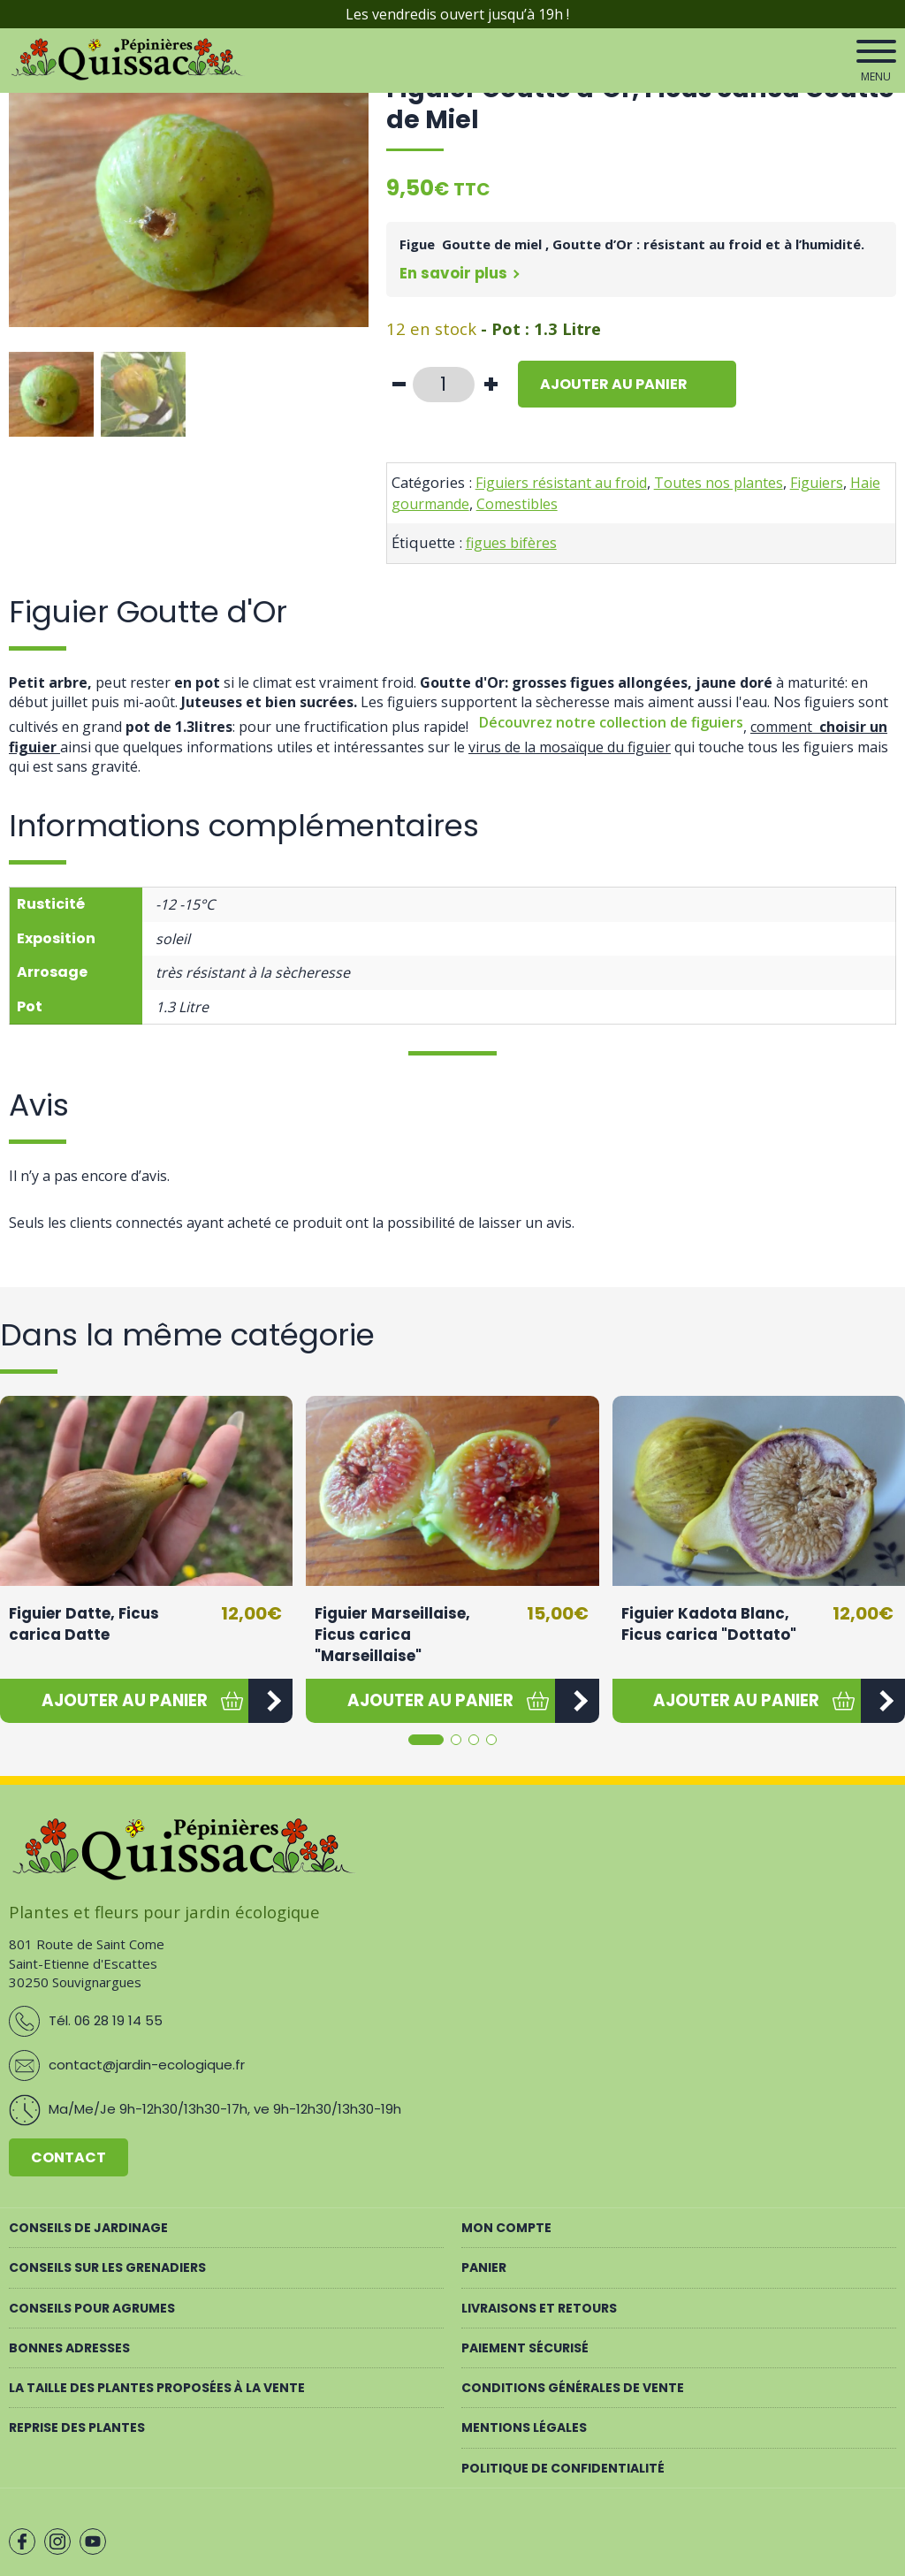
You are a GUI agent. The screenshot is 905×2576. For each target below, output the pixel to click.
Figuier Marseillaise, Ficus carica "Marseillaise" (392, 1634)
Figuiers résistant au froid (561, 482)
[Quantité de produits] (444, 384)
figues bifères (511, 543)
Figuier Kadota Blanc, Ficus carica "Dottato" (708, 1624)
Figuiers (816, 482)
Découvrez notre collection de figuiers (611, 722)
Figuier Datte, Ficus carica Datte (84, 1624)
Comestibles (517, 504)
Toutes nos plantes (718, 482)
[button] (124, 1701)
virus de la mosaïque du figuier (569, 747)
